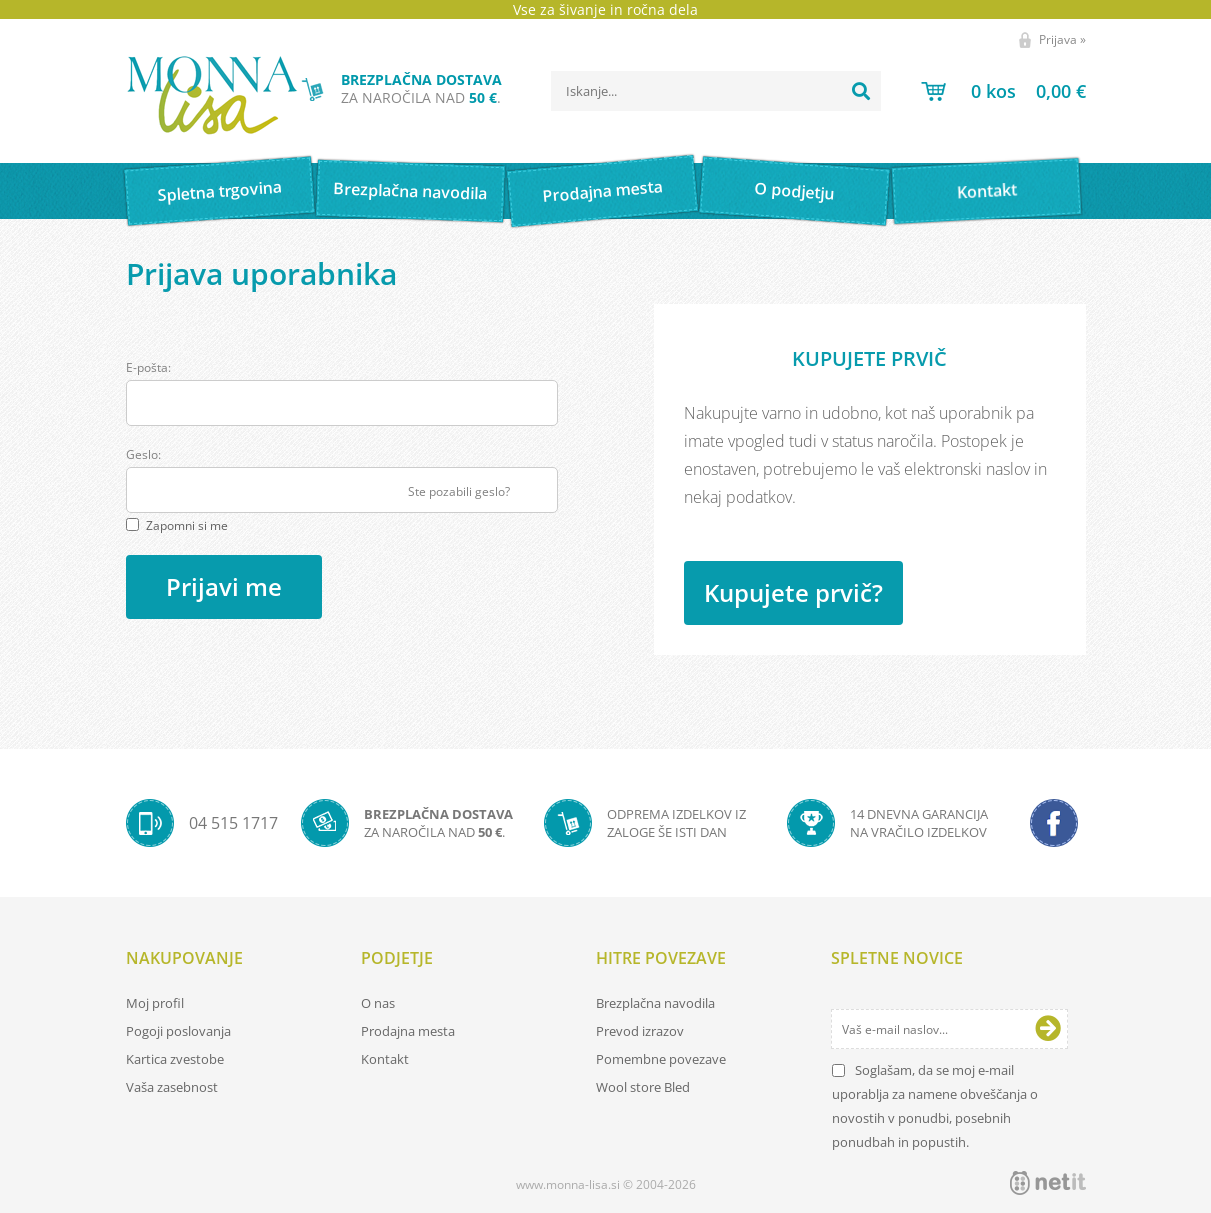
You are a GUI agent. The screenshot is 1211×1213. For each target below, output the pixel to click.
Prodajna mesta (602, 191)
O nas (378, 1003)
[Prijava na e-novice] (1048, 1029)
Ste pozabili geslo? (459, 491)
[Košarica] (1003, 91)
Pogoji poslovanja (178, 1031)
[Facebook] (1054, 823)
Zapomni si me (187, 525)
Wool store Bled (643, 1087)
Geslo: (143, 454)
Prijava (1062, 39)
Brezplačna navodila (411, 190)
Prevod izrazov (640, 1031)
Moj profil (155, 1003)
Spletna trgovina (219, 191)
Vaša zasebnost (172, 1087)
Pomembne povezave (661, 1059)
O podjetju (794, 191)
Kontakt (986, 190)
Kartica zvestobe (175, 1059)
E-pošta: (148, 367)
